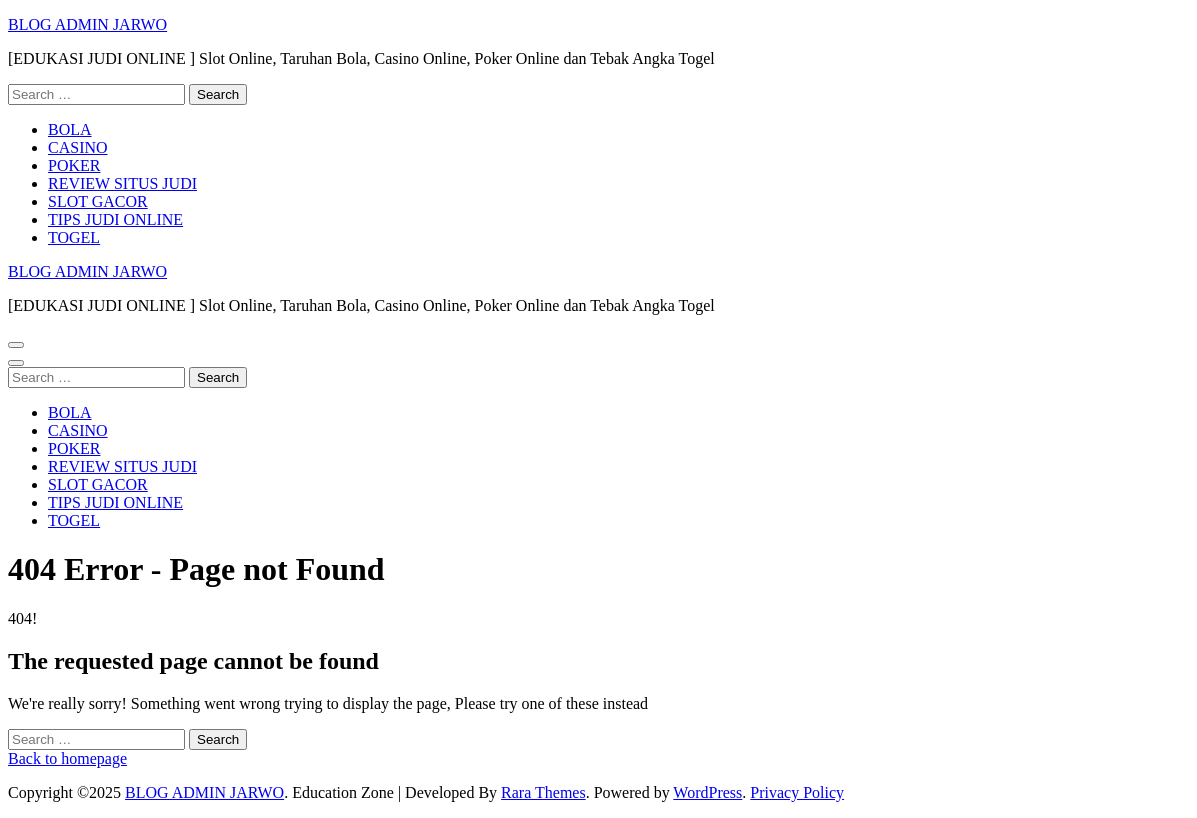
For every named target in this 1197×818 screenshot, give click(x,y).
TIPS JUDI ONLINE (115, 219)
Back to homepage (67, 758)
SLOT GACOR (98, 201)
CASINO (78, 147)
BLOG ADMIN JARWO (87, 24)
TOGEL (74, 237)
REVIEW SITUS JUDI (122, 183)
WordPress (707, 792)
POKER (74, 165)
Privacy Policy (797, 792)
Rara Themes (543, 792)
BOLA (70, 129)
